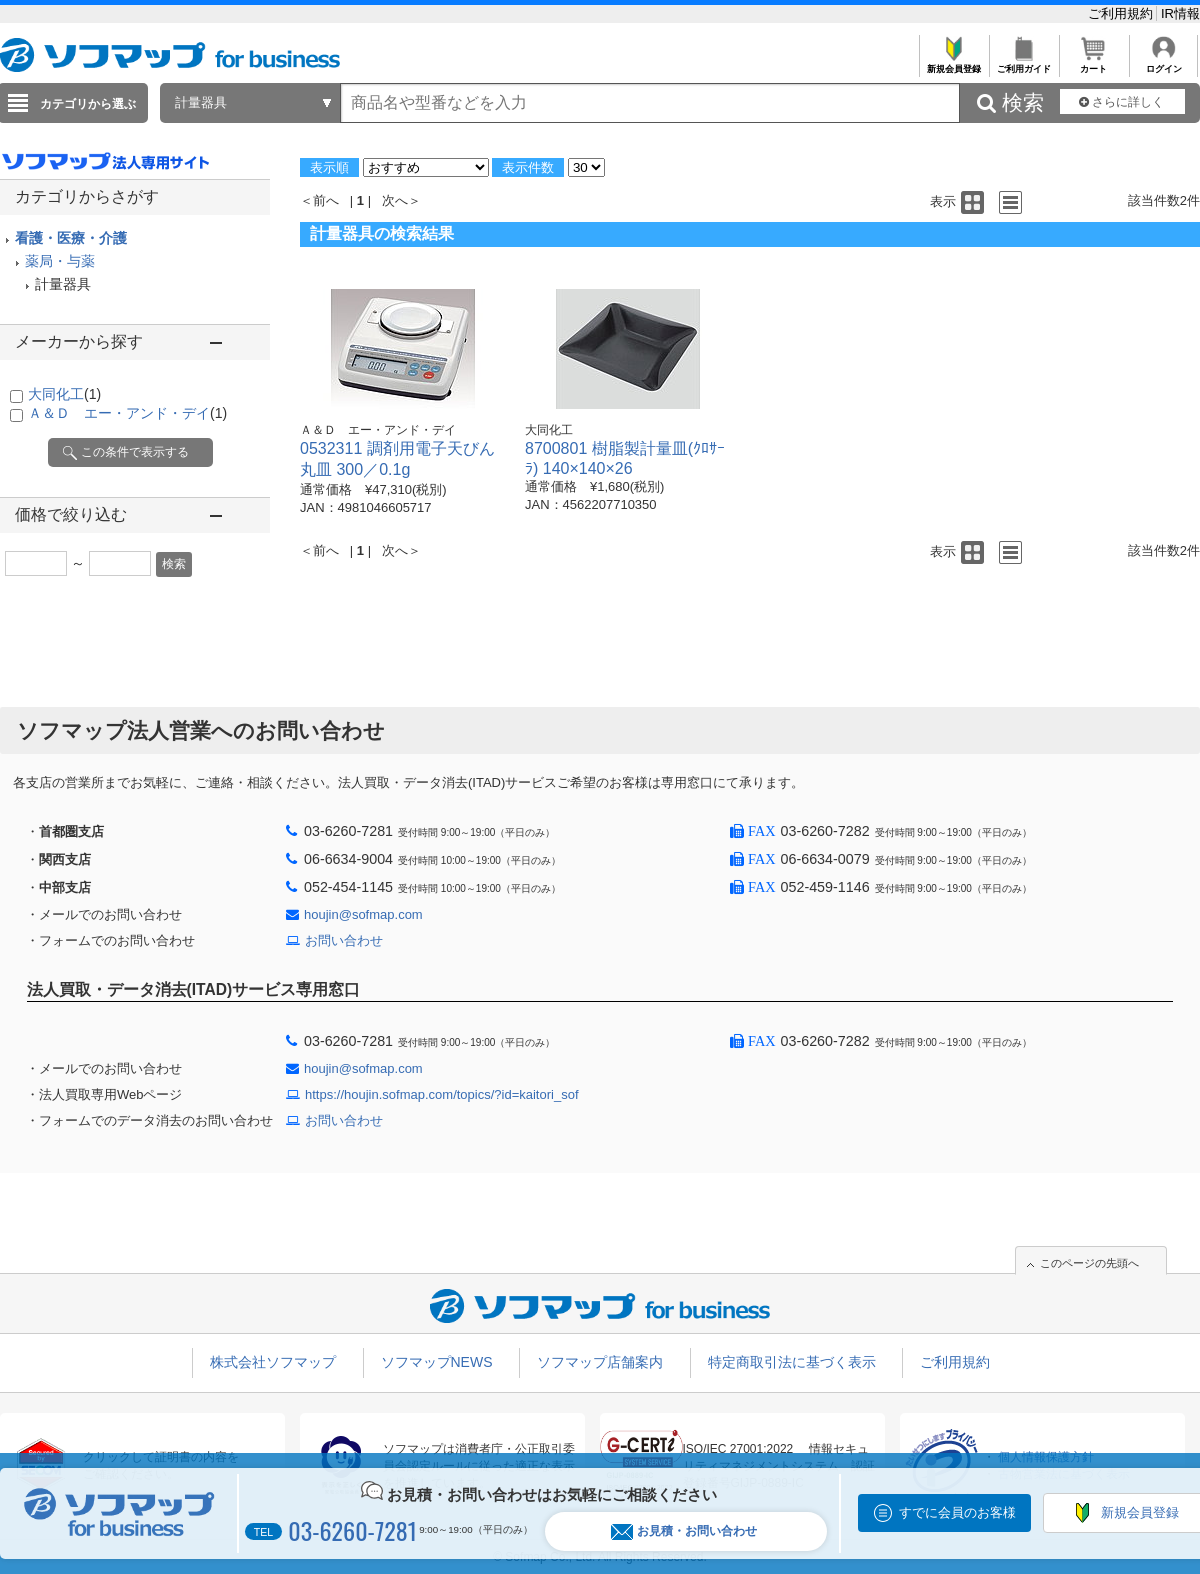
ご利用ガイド (1023, 63)
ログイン (1163, 63)
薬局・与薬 (60, 261)
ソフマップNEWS (437, 1362)
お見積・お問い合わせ (684, 1531)
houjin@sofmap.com (363, 914)
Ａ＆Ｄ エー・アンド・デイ (127, 413)
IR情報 (1180, 13)
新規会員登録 (953, 63)
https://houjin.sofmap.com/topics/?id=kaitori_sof (442, 1094)
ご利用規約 (1122, 13)
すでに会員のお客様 (957, 1512)
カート (1093, 63)
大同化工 (64, 394)
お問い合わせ (344, 940)
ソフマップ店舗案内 (600, 1362)
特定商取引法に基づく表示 (792, 1362)
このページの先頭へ (1089, 1263)
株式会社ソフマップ (273, 1362)
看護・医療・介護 (71, 238)
